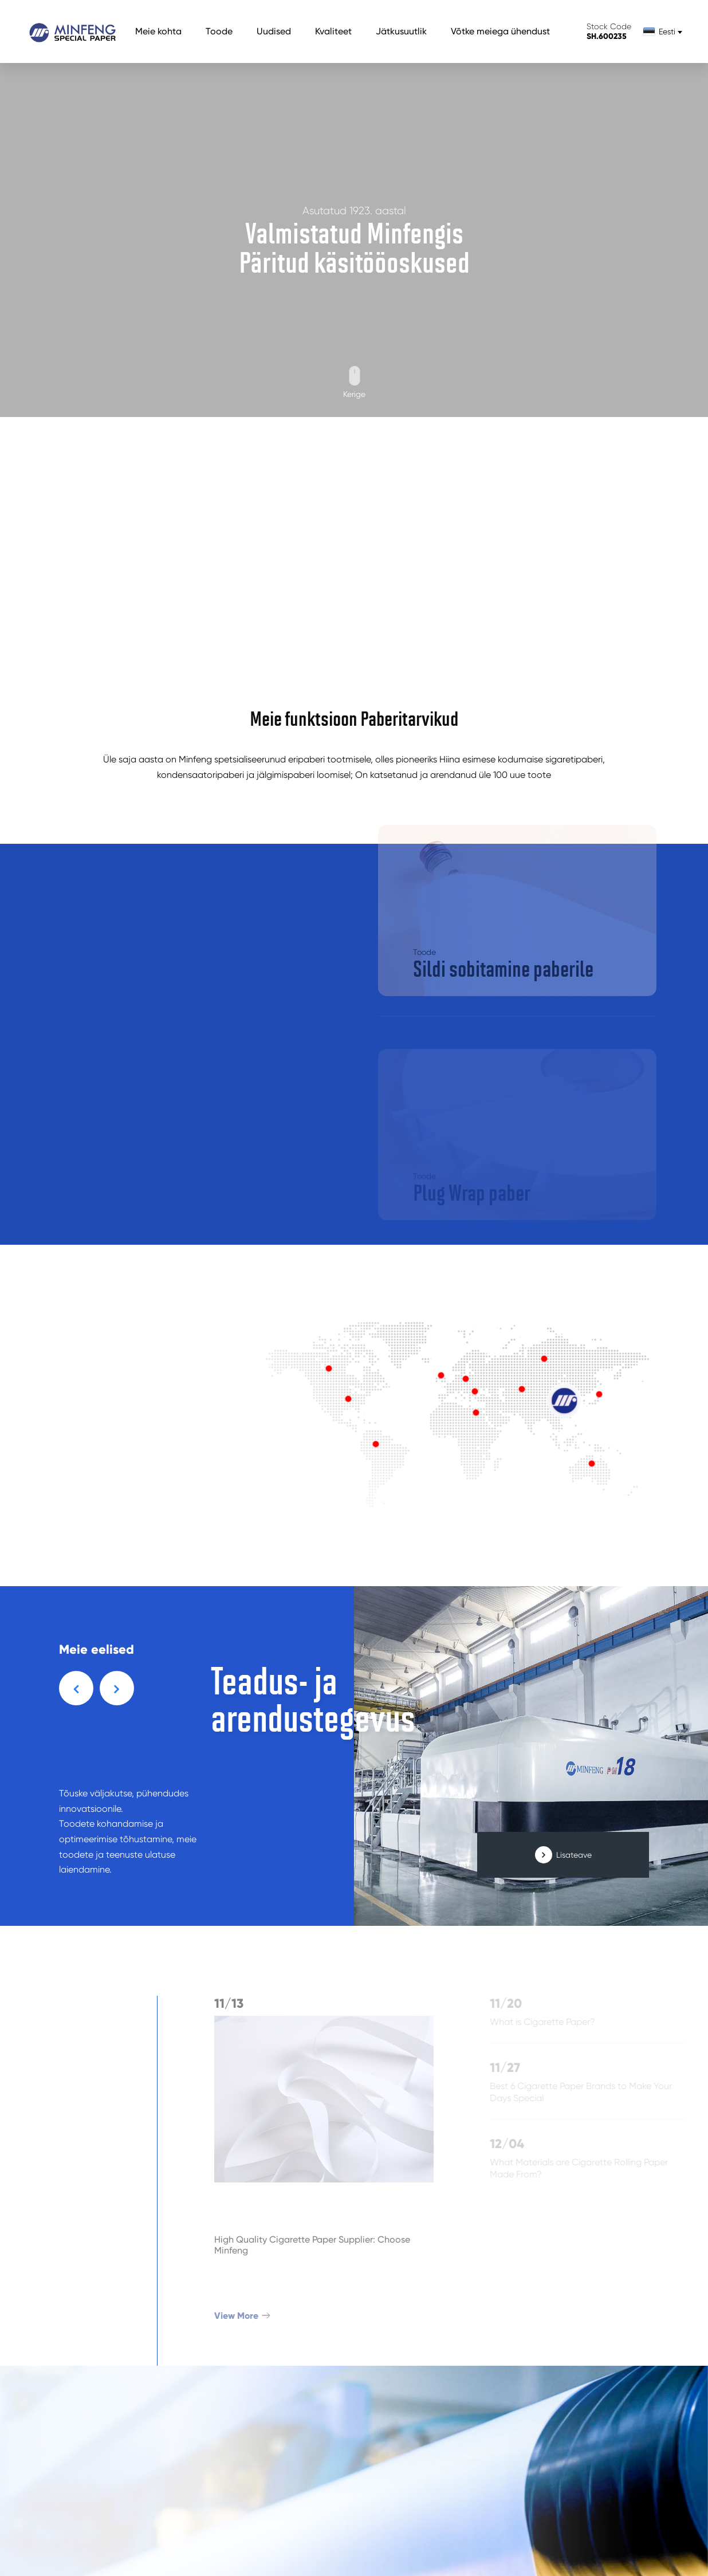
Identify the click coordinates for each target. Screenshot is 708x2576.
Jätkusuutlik (401, 31)
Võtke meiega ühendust (500, 31)
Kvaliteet (333, 31)
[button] (76, 1688)
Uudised (274, 31)
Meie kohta (158, 31)
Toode (219, 31)
